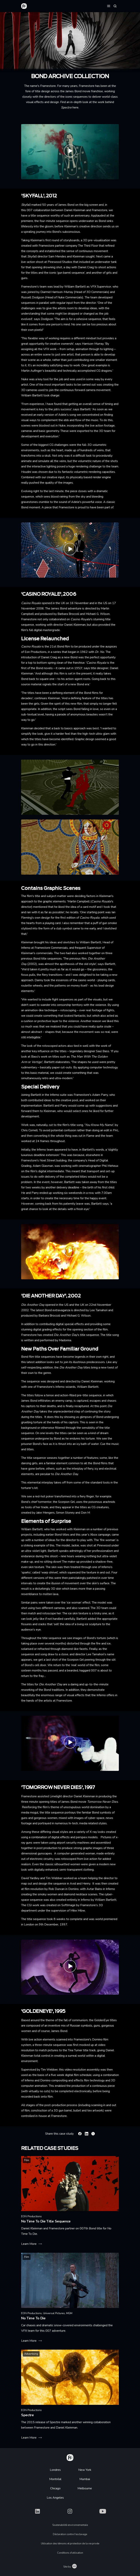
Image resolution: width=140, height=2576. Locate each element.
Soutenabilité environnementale (70, 2525)
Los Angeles (55, 2498)
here (69, 107)
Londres (55, 2470)
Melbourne (85, 2488)
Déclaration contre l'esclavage (70, 2534)
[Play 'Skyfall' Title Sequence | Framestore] (70, 151)
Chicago (55, 2488)
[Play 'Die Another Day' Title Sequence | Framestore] (70, 1251)
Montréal (55, 2479)
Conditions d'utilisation (70, 2553)
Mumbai (84, 2479)
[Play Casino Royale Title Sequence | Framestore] (70, 550)
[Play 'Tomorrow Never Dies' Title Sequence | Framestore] (70, 1743)
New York (84, 2470)
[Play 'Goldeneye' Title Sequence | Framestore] (70, 1967)
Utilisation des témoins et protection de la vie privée (70, 2543)
